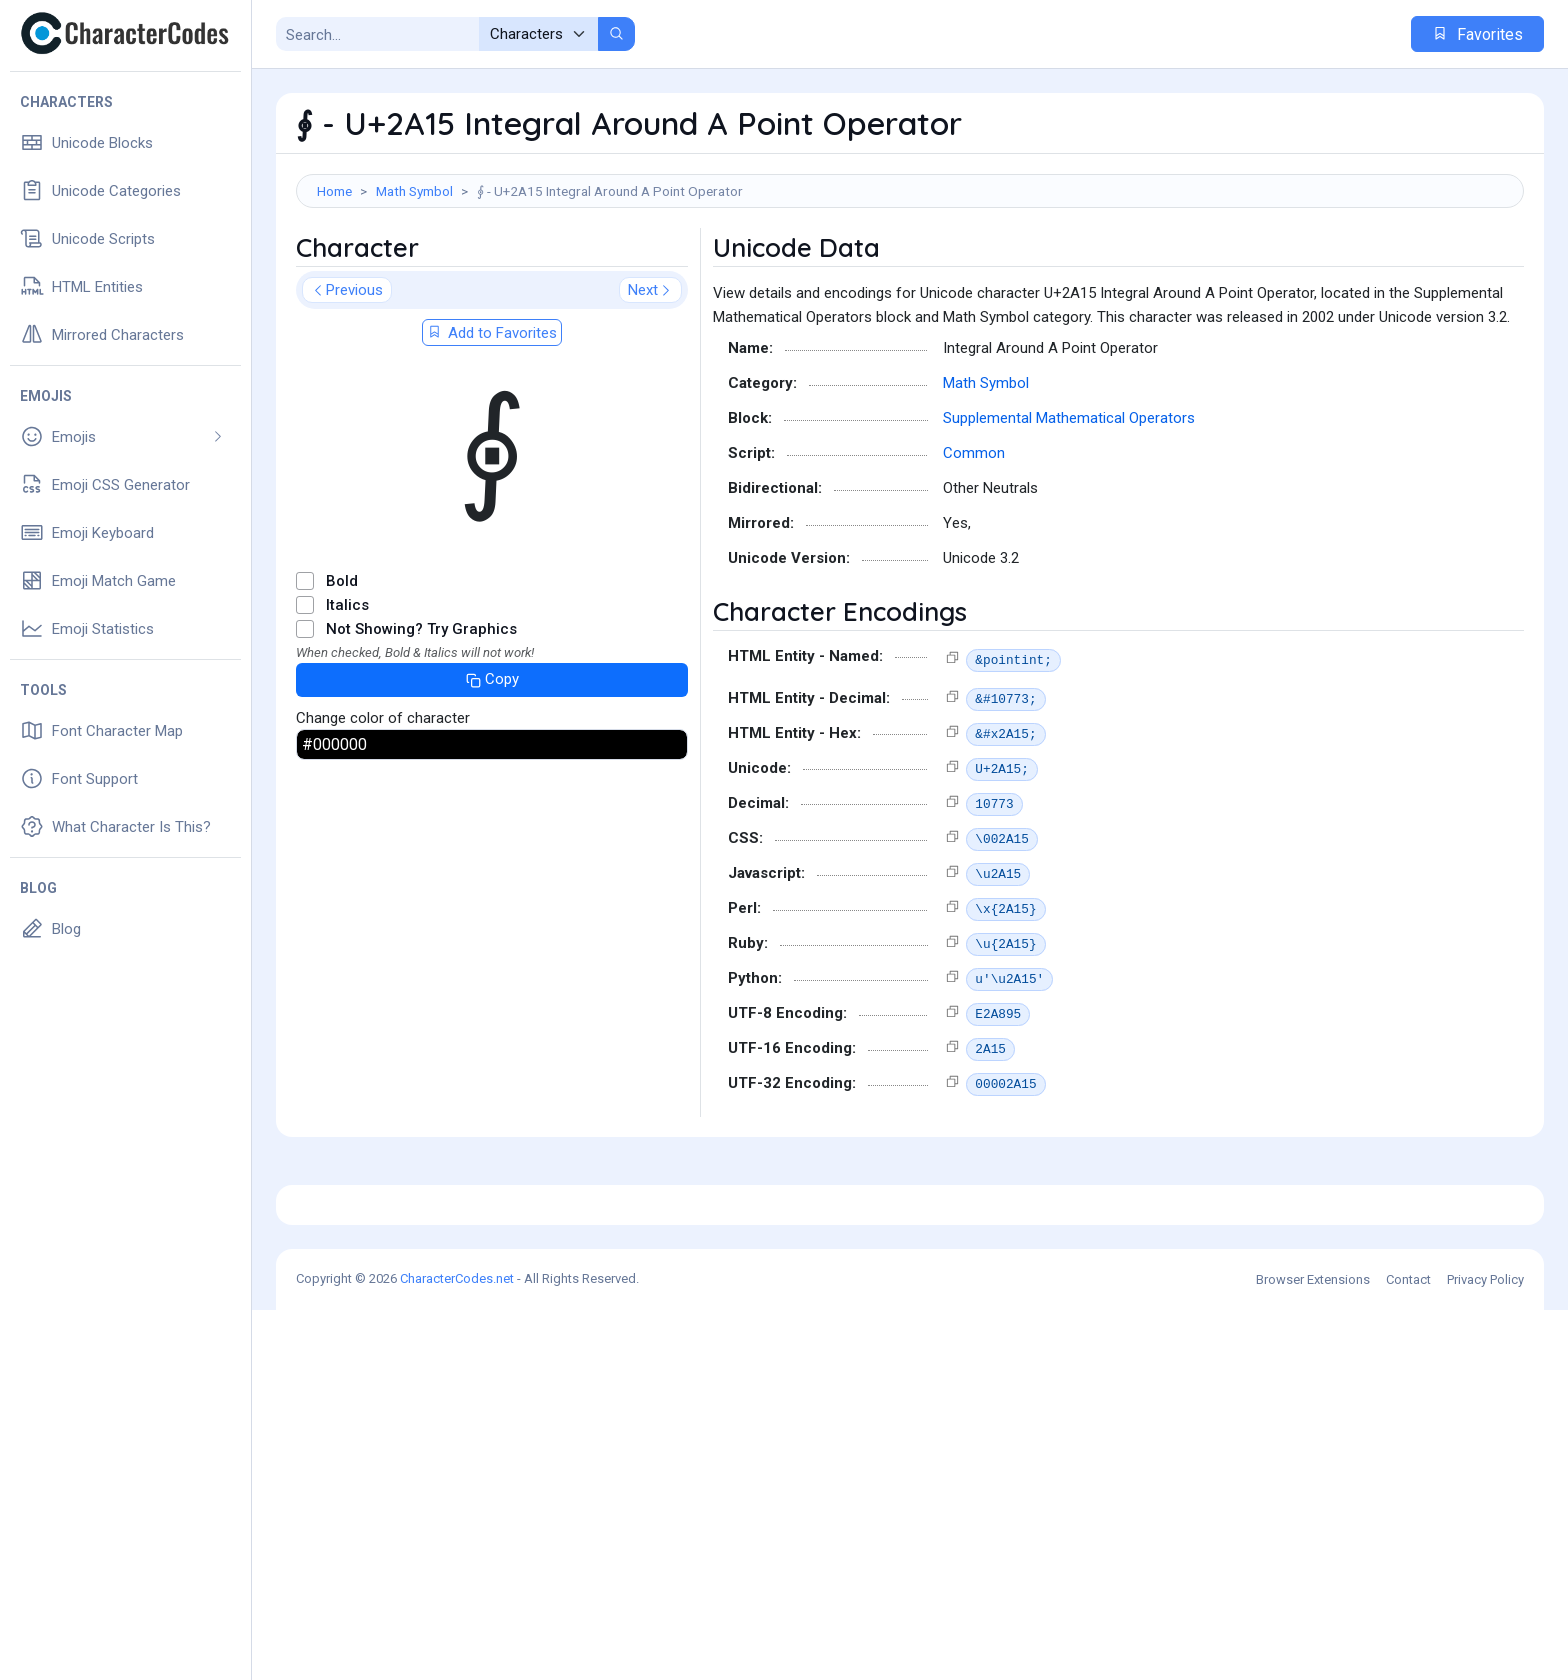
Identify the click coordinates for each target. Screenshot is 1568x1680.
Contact (1408, 1649)
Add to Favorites (492, 423)
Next (650, 380)
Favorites (1477, 34)
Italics (347, 695)
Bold (342, 671)
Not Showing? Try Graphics (421, 719)
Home (334, 191)
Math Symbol (414, 191)
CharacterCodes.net (457, 1648)
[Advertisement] (910, 273)
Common (974, 543)
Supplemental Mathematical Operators (1069, 508)
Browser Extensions (1313, 1649)
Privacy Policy (1485, 1649)
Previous (347, 380)
